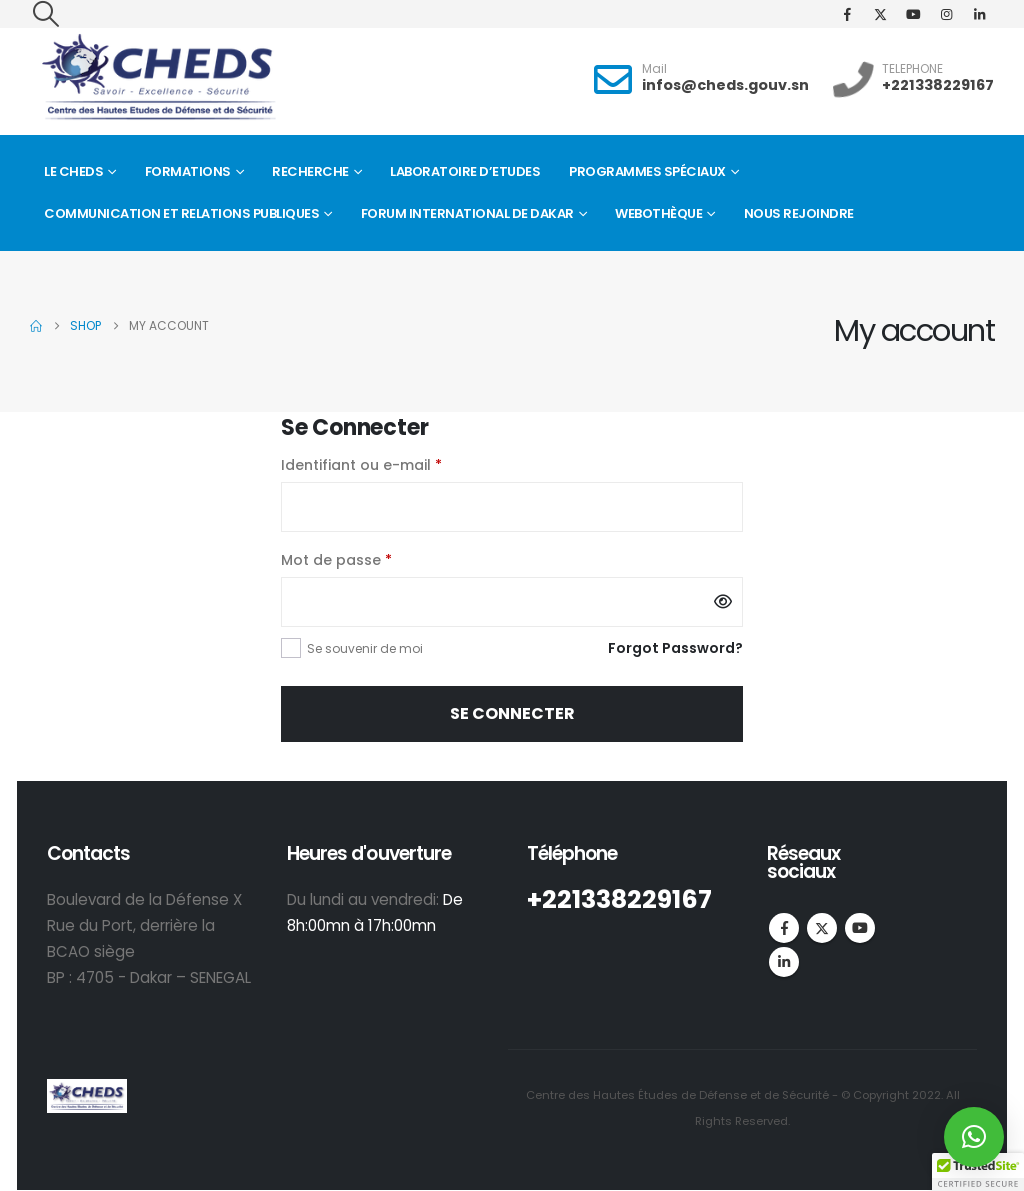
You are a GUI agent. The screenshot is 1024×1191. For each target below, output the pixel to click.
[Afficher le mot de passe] (723, 602)
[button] (45, 14)
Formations (188, 171)
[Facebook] (847, 14)
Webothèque (658, 213)
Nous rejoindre (799, 213)
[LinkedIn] (979, 14)
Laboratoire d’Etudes (465, 171)
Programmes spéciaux (647, 171)
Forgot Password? (675, 648)
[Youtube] (913, 14)
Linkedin (784, 962)
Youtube (860, 928)
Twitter (822, 928)
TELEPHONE (912, 68)
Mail (654, 68)
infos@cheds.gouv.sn (725, 85)
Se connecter (512, 713)
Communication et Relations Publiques (181, 213)
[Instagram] (946, 14)
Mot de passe (378, 558)
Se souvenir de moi (365, 648)
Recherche (310, 171)
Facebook (784, 928)
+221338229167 (938, 85)
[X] (880, 14)
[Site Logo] (158, 77)
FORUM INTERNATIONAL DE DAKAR (467, 213)
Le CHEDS (73, 171)
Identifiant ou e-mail (403, 463)
